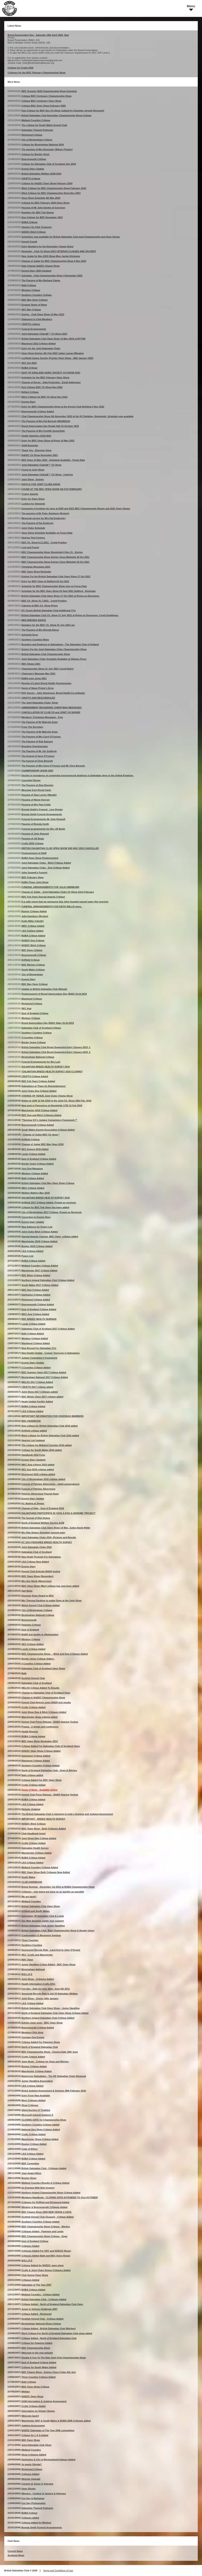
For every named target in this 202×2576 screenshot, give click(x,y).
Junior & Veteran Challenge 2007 (39, 2309)
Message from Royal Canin (36, 790)
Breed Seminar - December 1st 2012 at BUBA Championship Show (57, 1887)
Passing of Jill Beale (32, 838)
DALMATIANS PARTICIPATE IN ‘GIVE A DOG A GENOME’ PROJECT (58, 1513)
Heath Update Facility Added (37, 1401)
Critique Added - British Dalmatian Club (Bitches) (48, 2328)
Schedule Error (29, 634)
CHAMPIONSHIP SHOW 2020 (37, 770)
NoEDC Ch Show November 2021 (39, 455)
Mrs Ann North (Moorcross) (36, 1581)
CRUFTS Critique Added (34, 1076)
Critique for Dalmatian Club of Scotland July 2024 (48, 164)
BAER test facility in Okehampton (39, 1634)
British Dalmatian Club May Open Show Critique (47, 1183)
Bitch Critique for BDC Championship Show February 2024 (53, 188)
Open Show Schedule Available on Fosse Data (46, 533)
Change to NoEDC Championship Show (43, 1697)
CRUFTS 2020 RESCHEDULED (38, 698)
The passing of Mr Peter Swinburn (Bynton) (45, 513)
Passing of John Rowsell (35, 833)
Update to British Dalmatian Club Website (44, 989)
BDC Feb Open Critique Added (38, 1081)
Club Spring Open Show (34, 2275)
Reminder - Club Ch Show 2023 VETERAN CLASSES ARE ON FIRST (58, 251)
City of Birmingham (32, 974)
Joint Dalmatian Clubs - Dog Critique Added (45, 867)
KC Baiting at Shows (32, 1503)
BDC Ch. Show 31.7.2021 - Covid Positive (44, 600)
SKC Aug (26, 1008)
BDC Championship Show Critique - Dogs (44, 2236)
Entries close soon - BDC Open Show (42, 2022)
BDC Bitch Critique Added (35, 1275)
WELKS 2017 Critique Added (37, 1382)
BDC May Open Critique (34, 300)
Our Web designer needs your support (42, 1921)
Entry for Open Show (32, 499)
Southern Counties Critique (36, 295)
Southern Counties (31, 1945)
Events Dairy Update (32, 1222)
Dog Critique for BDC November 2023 (42, 217)
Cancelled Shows (30, 780)
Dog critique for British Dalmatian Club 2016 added (49, 1426)
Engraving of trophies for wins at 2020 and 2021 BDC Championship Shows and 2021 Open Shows (75, 508)
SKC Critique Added (32, 1644)
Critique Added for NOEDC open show (42, 2265)
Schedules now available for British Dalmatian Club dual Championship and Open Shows (70, 236)
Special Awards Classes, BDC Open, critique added (49, 1236)
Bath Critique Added (32, 1178)
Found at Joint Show (32, 469)
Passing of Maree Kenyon (35, 799)
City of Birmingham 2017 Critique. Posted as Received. (51, 1212)
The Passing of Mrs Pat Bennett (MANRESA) (45, 421)
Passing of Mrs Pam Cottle (36, 804)
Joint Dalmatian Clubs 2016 (36, 1547)
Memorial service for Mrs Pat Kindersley (43, 518)
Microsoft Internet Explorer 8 (37, 2115)
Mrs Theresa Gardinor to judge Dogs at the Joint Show (51, 1600)
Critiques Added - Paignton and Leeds (42, 2231)
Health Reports (29, 1731)
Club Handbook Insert (33, 1833)
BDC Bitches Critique (33, 964)
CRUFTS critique (30, 324)
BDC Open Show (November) (37, 1576)
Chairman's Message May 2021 (38, 673)
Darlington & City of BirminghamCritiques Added (48, 2459)
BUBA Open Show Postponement (39, 858)
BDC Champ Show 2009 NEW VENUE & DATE (46, 2212)
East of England (30, 1629)
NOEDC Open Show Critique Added (40, 1751)
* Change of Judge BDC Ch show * (40, 1134)
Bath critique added (32, 1775)
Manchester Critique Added (36, 1853)
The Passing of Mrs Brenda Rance (40, 630)
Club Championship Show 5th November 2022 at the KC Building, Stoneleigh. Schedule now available (77, 416)
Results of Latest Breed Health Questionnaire (46, 683)
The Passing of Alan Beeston (37, 785)
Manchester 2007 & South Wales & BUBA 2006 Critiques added (55, 2420)
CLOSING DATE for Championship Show (43, 2120)
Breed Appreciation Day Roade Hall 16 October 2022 (50, 426)
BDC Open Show (30, 2440)
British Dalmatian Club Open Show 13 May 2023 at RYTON (53, 338)
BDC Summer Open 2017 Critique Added (43, 1372)
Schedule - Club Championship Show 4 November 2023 (51, 275)
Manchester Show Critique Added (39, 2139)
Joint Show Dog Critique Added (38, 1838)
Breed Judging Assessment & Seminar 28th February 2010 (53, 2090)
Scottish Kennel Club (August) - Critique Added (47, 2217)
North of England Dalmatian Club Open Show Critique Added (54, 2013)
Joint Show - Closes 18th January (39, 1998)
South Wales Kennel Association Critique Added (48, 1129)
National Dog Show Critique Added (40, 2129)
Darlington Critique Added (35, 1294)
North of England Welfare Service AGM (42, 1523)
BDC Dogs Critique (31, 950)
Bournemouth (29, 1620)
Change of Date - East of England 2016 (42, 1508)
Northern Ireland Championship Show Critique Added (50, 2192)
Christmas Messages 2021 (35, 567)
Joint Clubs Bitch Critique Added (39, 1231)
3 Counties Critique (32, 1037)
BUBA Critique (29, 222)
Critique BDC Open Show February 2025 (43, 105)
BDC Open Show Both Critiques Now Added (45, 1872)
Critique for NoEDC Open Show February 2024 (46, 183)
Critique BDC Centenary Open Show (41, 101)
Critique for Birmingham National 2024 (42, 144)
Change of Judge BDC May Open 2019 (42, 1144)
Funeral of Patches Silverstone (38, 1489)
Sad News (26, 1591)
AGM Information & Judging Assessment (44, 2401)
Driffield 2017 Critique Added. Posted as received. (48, 1202)
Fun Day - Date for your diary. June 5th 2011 (45, 1988)
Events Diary (28, 401)
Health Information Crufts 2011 (38, 1984)
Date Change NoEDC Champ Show (40, 266)
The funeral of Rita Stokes (35, 1518)
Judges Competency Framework (39, 1358)
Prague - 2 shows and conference (39, 1726)
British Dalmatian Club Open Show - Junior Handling (50, 2008)
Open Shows (28, 2488)
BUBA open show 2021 (33, 678)
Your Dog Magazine (32, 1168)
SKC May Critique (31, 309)
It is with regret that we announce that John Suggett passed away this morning (64, 901)
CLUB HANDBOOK (31, 1882)
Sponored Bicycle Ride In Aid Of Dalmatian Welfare (49, 1993)
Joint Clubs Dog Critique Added (38, 1091)
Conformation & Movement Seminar (41, 1935)
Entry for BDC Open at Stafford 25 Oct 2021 (45, 581)
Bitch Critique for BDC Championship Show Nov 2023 (51, 193)
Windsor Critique (30, 290)
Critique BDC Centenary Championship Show (46, 96)
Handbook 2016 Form (33, 1455)
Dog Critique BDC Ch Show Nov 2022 (41, 387)
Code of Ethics (29, 2149)
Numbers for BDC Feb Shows (37, 212)
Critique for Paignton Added (36, 2343)
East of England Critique (34, 1013)
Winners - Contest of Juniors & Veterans (43, 2493)
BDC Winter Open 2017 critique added (42, 1396)
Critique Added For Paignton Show (40, 2042)
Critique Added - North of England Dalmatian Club (48, 2338)
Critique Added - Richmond (36, 2314)
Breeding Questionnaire (34, 746)
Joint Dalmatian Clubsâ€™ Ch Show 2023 (44, 334)
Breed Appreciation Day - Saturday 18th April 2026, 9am (38, 35)
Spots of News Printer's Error (37, 688)
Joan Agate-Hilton (31, 2173)
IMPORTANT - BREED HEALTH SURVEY (43, 1819)
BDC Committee (30, 2163)
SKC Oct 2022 (29, 363)
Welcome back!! (30, 2416)
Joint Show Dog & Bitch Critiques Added (43, 1712)
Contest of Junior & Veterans (37, 2484)
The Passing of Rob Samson (37, 741)
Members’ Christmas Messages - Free (42, 717)
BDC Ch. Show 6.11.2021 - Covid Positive (44, 542)
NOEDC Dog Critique (32, 940)
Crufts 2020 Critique (32, 843)
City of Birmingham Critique (36, 139)
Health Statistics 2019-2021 (36, 435)
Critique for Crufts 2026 (20, 67)
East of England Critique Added (38, 1159)
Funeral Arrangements (33, 329)
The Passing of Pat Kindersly (37, 523)
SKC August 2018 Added (34, 1149)
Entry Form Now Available (35, 2095)
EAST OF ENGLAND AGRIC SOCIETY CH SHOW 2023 (50, 372)
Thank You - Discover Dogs (36, 450)
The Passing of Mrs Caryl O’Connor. (41, 736)
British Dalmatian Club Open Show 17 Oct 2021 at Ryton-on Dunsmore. (60, 596)
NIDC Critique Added (32, 926)
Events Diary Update (32, 169)
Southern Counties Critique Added (40, 1765)
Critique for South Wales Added (38, 2367)
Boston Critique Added (33, 911)
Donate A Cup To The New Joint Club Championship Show (53, 2357)
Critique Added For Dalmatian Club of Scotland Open (50, 1746)
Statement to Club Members (36, 319)
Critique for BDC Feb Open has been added (45, 1207)
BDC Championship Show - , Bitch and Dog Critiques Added (54, 1654)
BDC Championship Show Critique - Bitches (45, 2226)
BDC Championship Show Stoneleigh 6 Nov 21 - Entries (52, 552)
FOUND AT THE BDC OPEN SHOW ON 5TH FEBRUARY (51, 489)
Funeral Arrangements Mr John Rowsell (43, 819)
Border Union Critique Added (37, 1163)
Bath (23, 1673)
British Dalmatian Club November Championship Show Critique (56, 115)
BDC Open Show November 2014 (39, 1741)
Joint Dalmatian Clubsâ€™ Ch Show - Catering (47, 474)
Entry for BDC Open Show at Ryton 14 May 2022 (47, 440)
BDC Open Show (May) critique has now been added (50, 1586)
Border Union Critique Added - (38, 1658)
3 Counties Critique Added (35, 1367)
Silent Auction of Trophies (35, 2110)
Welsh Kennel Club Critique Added (40, 1605)
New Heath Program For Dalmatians (41, 1557)
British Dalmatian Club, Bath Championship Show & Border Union (57, 1930)
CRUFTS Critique (30, 178)
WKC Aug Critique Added (35, 1314)
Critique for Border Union (35, 154)
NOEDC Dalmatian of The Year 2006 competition (47, 2430)
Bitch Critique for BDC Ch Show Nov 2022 (44, 397)
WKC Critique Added (32, 1188)
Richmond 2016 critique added (38, 1474)
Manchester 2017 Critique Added (39, 1270)
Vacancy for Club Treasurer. (36, 227)
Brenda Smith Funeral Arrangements (41, 814)
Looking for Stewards (33, 503)
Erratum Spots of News (34, 304)
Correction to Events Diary (36, 1217)
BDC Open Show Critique (35, 2386)
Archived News (16, 2555)
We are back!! (28, 1896)
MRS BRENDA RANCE (33, 620)
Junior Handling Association (37, 2081)
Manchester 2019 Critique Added (39, 1110)
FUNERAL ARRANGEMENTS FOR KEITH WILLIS (51, 906)
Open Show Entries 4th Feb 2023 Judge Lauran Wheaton (52, 353)
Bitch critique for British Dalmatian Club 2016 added (50, 1435)
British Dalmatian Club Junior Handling (43, 1925)
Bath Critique (28, 285)
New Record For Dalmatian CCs (38, 1348)
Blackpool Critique (31, 998)
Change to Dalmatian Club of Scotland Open (45, 1692)
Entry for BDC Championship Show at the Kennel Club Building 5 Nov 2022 (62, 406)
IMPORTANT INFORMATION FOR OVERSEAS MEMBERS (52, 1416)
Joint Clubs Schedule (33, 528)
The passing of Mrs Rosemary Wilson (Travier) (46, 149)
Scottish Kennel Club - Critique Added (42, 2319)
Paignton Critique (31, 1625)
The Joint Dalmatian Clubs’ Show (39, 702)
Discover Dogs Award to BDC (37, 1595)
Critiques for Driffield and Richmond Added (45, 2202)
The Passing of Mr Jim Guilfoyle (39, 751)
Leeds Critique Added (33, 1154)
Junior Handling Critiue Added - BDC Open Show (48, 1964)
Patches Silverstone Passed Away (40, 1493)
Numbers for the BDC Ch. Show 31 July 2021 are (48, 625)
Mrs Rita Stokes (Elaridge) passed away (43, 1532)
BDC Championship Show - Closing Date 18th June (49, 2052)
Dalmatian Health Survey (35, 1848)
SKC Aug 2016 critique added (37, 1469)
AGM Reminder (29, 445)
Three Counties (29, 1940)
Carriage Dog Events (32, 2037)
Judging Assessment (33, 2425)
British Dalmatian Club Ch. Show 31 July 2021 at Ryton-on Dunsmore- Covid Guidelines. (70, 615)
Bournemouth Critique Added (37, 411)
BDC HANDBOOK (31, 1421)
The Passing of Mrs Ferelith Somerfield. (43, 431)
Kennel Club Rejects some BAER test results (46, 1702)
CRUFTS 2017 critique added (37, 1387)
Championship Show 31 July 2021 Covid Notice (47, 668)
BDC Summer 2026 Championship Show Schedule (49, 91)
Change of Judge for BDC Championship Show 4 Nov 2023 (53, 261)
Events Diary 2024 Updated (36, 270)
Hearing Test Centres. (33, 537)
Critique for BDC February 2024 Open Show (45, 203)
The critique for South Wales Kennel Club (44, 125)
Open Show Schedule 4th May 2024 (40, 198)
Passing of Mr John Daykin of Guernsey (43, 207)
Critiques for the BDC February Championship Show (37, 72)
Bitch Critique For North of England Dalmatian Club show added (56, 2333)
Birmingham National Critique (37, 1057)
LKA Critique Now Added (35, 1561)
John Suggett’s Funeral (34, 872)
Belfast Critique (29, 392)
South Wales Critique (33, 969)
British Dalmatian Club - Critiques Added (43, 2168)
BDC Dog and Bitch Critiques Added (41, 1115)
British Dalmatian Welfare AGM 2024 (41, 173)
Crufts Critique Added (33, 1707)
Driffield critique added (34, 1430)
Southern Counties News (35, 639)
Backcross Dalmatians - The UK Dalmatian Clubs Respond (53, 2076)
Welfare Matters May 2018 (35, 1193)
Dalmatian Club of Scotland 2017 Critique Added (48, 1328)
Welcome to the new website (37, 2352)
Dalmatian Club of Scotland (36, 1552)
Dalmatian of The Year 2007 (36, 2285)
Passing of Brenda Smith (35, 824)
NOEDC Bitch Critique (33, 232)
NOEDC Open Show (32, 2396)
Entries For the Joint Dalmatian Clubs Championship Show (53, 649)
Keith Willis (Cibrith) (32, 921)
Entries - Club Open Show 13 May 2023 (42, 314)
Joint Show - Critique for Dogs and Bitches (45, 2061)
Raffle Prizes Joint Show (34, 882)
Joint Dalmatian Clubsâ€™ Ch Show (41, 465)
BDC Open (27, 1959)
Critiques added (30, 2517)
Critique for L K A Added (34, 2435)
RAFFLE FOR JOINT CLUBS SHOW (40, 484)
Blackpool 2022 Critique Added (38, 343)
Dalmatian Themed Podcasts (37, 130)
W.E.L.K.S (26, 1974)
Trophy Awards (29, 494)
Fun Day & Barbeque (32, 2498)
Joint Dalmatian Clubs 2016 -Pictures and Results (48, 1537)
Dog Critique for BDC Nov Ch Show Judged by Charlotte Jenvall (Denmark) (62, 110)
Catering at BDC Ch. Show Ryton (39, 605)
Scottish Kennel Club (33, 1678)
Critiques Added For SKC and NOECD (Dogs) (46, 2251)
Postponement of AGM (33, 853)
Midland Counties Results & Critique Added (45, 2183)
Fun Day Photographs (33, 2503)
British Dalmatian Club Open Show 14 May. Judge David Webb (55, 1527)
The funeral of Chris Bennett (37, 761)
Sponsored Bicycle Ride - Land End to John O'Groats (50, 1950)
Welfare (25, 2391)
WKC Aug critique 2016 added (37, 1464)
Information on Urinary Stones (38, 2411)
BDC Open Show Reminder (36, 571)
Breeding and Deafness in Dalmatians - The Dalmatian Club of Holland (60, 644)
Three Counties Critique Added (38, 2377)
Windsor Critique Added (34, 1173)
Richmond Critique (31, 135)
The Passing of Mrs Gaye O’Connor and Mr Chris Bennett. (53, 765)
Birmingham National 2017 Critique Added (44, 1377)
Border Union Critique (33, 1042)
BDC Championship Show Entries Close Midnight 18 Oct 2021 (55, 557)
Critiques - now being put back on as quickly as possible (52, 1891)
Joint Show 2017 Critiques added (39, 1392)
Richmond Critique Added (35, 1299)
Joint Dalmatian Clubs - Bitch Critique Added (46, 863)
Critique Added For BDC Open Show (41, 1780)
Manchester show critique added (39, 1717)
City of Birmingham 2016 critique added (43, 1479)
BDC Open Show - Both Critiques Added (43, 1828)
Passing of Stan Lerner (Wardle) (38, 795)
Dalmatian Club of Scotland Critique (41, 1028)
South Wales (28, 1877)
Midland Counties (31, 1901)
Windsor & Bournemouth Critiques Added (44, 2207)
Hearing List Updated (33, 1440)
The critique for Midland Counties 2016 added (46, 1445)
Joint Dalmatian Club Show (36, 2445)
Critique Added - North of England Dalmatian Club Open (52, 2304)
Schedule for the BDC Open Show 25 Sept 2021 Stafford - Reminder (58, 591)
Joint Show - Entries (32, 479)
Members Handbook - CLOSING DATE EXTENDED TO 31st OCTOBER (59, 2197)
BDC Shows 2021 (30, 664)
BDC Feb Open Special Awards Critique (43, 897)
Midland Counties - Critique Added (40, 2294)
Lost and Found (30, 547)
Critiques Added (30, 2246)
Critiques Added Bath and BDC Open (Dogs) (45, 2255)
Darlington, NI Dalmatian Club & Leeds (42, 1916)
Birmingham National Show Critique (41, 2323)
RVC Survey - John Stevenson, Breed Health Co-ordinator (53, 693)
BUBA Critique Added (33, 935)
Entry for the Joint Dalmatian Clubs (40, 348)
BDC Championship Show (35, 2348)
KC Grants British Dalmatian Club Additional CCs (48, 610)
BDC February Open (32, 877)
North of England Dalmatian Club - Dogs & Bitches (49, 1770)
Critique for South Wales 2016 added (41, 1450)
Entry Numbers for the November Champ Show (47, 246)
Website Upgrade (30, 2479)
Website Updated (30, 1809)
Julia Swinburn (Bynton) (34, 916)
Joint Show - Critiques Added (37, 1979)
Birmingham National (33, 1969)
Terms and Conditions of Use (58, 2570)
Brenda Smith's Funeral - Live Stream (42, 809)
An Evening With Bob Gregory (38, 2187)
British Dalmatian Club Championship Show (45, 654)
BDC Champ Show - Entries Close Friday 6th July (48, 2372)
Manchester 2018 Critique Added (39, 1241)
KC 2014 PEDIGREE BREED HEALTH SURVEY (46, 1542)
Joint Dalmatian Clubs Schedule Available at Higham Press (53, 659)
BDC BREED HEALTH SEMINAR (38, 1319)
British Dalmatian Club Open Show (40, 1906)
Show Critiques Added (33, 2454)
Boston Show (28, 2178)
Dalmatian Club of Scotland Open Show (43, 1668)
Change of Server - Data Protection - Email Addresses (51, 382)
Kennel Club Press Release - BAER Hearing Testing (49, 1722)
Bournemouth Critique (33, 159)
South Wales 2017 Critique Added (39, 1285)
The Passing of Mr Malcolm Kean (39, 722)
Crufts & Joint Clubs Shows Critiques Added (45, 2270)
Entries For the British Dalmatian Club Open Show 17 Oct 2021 (55, 576)
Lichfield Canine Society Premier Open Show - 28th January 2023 (57, 358)
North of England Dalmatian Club (39, 2047)
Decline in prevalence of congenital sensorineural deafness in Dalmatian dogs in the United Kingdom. (77, 775)
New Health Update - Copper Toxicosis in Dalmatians (50, 1353)
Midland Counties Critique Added (39, 1265)
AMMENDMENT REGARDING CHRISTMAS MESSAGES (51, 707)
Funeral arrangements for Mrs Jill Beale (43, 829)
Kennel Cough (29, 241)
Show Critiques (29, 2105)
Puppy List (27, 1256)
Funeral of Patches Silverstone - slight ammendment (50, 1484)
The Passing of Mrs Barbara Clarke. (40, 280)
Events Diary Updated (33, 1459)
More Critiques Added (33, 2100)
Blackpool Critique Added (35, 1343)
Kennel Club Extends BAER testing (40, 1571)
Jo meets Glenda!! (31, 2464)
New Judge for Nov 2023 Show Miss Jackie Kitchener (50, 256)
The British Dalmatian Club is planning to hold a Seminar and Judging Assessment (67, 1814)
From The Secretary (32, 727)
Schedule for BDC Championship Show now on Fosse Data (54, 586)
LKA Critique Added (32, 930)
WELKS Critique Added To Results (40, 1688)
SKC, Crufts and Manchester (37, 1955)
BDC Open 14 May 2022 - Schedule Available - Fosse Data (53, 460)
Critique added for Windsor (36, 2522)
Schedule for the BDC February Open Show (45, 377)
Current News (15, 2551)
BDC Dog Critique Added (35, 1290)
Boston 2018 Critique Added (36, 1246)
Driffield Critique (30, 960)
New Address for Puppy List (36, 1227)
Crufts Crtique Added (33, 2056)
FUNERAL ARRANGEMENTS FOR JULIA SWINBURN (50, 887)
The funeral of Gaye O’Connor (37, 756)
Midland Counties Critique (35, 120)
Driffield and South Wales (35, 1911)
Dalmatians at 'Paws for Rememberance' (43, 1086)
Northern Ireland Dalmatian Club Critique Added (47, 1280)
